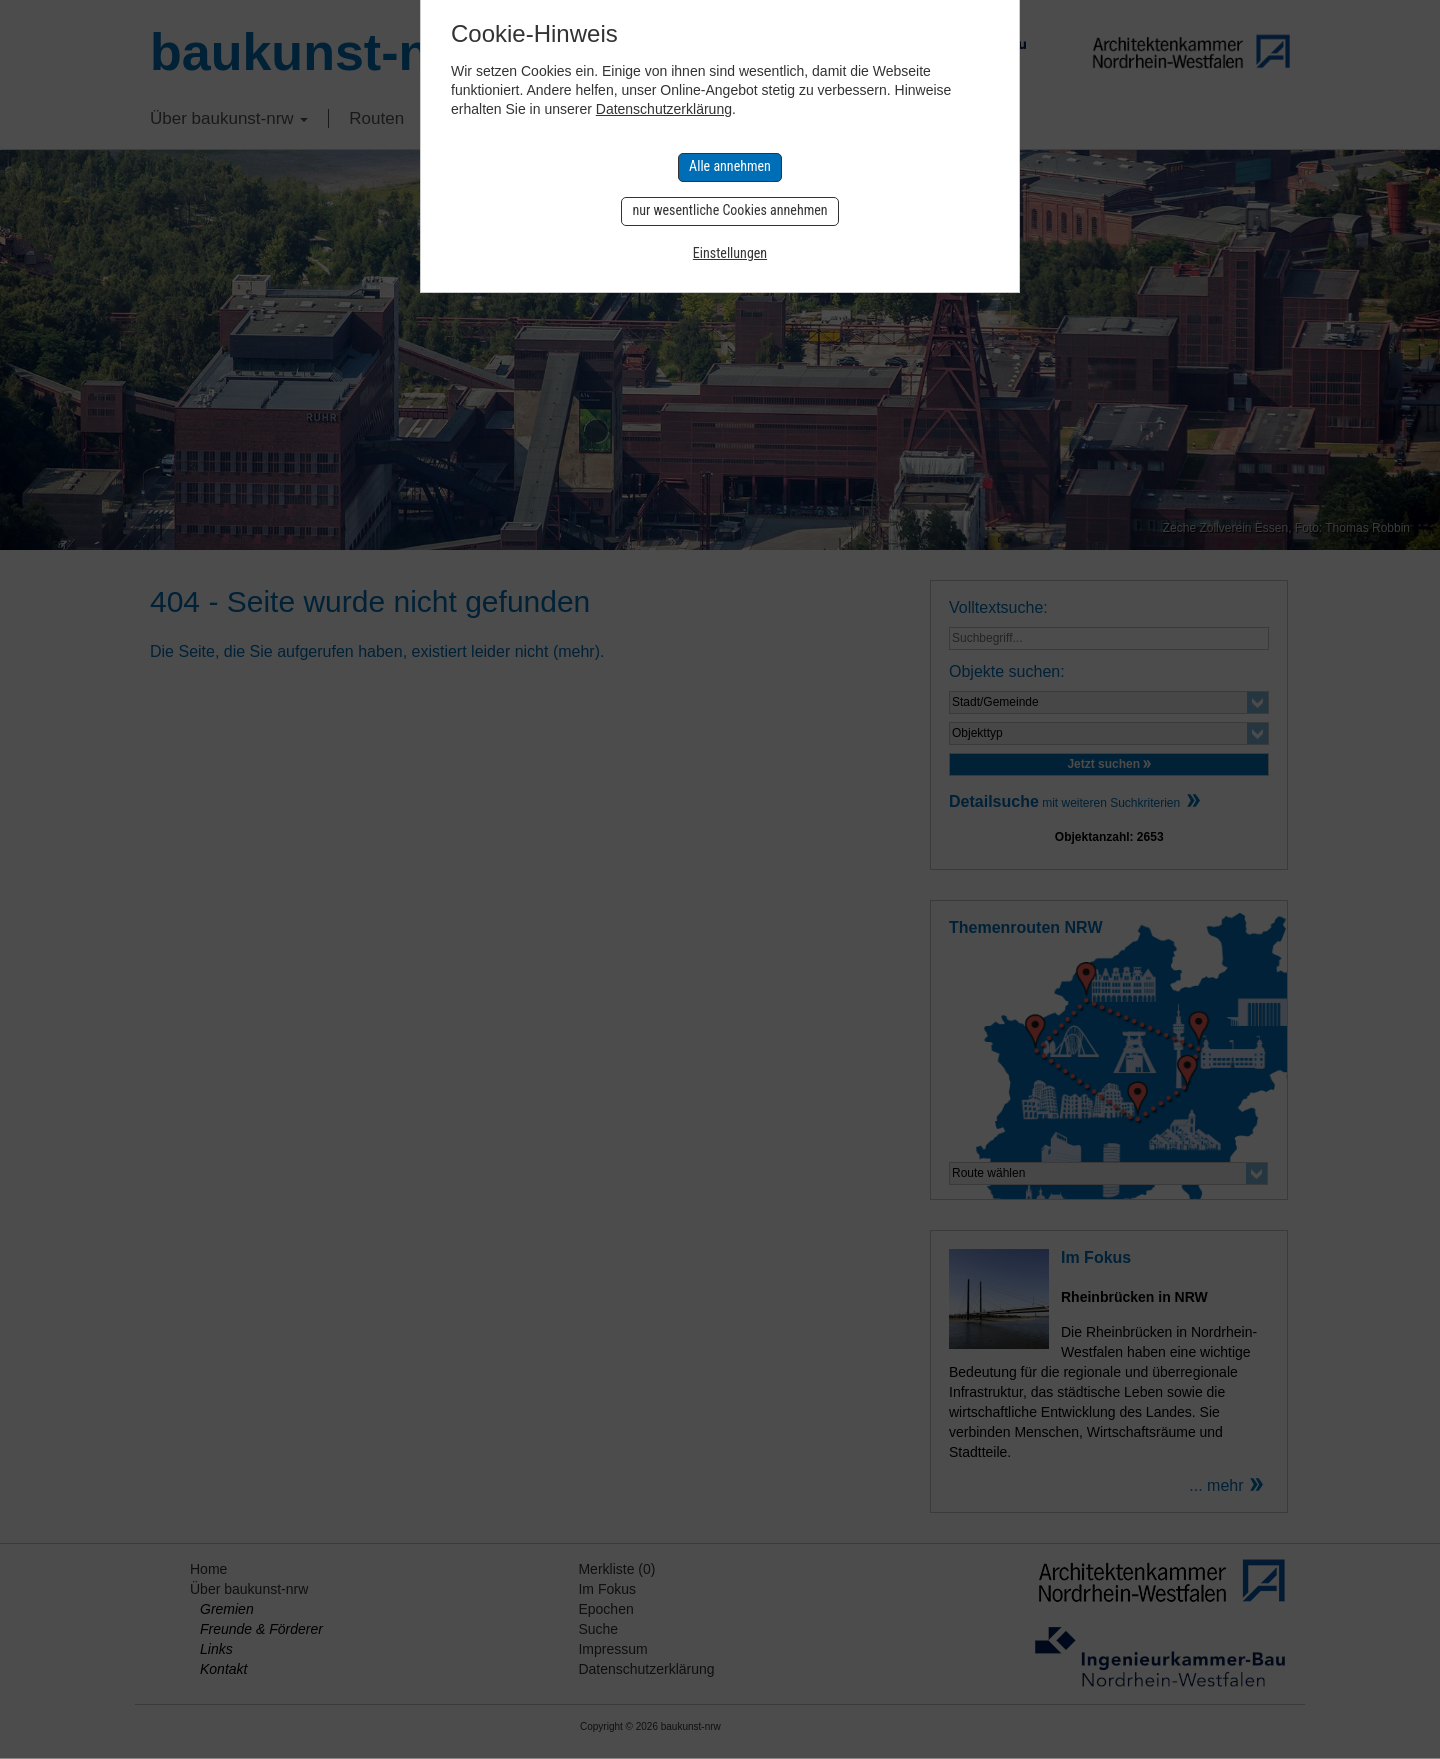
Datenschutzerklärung (664, 109)
